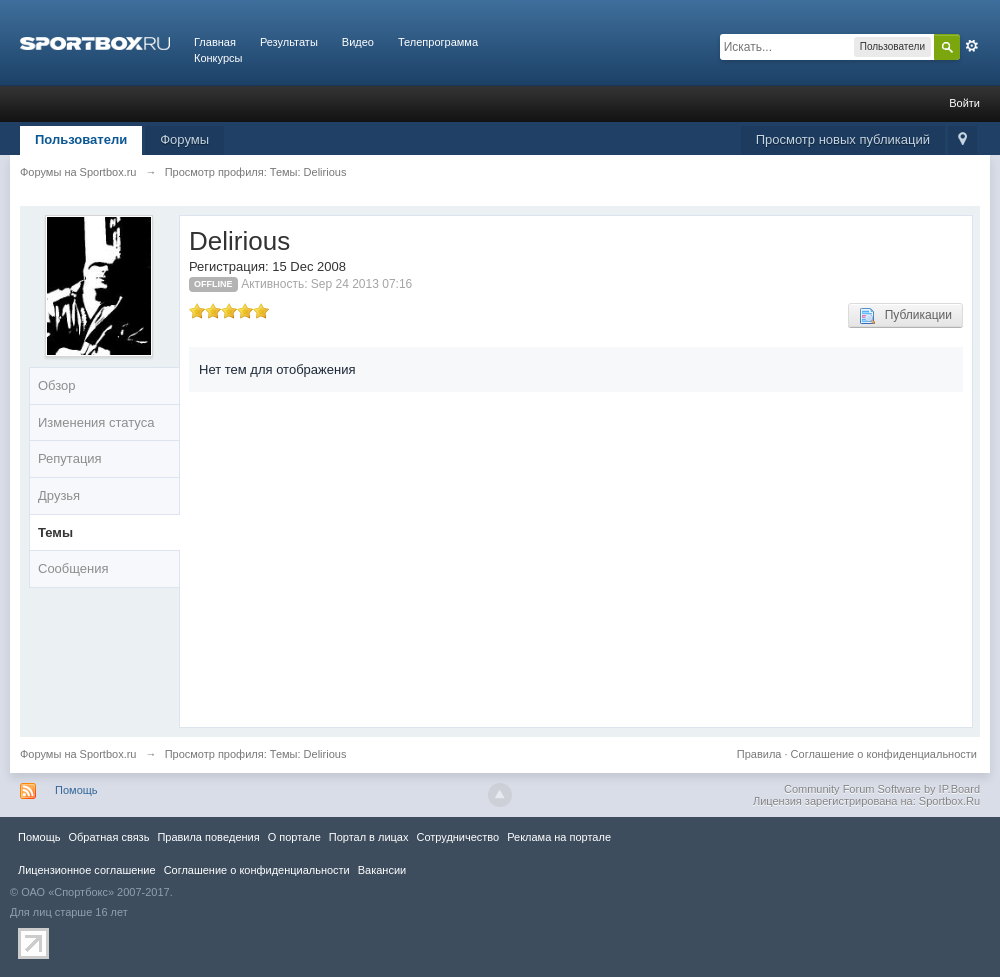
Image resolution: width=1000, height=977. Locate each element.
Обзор (57, 385)
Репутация (70, 458)
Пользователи (81, 139)
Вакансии (382, 870)
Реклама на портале (559, 837)
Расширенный (972, 46)
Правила (759, 754)
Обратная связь (108, 837)
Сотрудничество (457, 837)
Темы (55, 532)
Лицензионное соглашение (87, 870)
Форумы (184, 139)
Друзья (59, 495)
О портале (294, 837)
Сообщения (73, 568)
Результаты (289, 42)
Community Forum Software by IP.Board (882, 789)
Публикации (905, 316)
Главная (215, 42)
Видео (358, 42)
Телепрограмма (438, 42)
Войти (964, 103)
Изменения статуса (96, 422)
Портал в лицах (369, 837)
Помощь (76, 790)
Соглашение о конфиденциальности (884, 754)
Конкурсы (218, 58)
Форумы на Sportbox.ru (78, 754)
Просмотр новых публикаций (843, 139)
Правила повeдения (208, 837)
